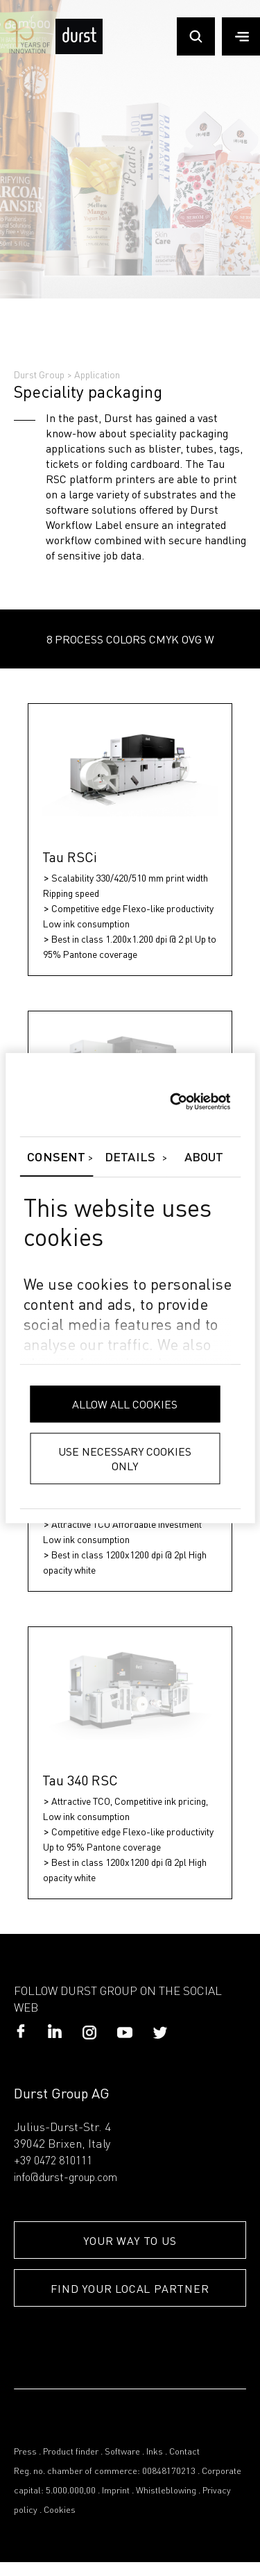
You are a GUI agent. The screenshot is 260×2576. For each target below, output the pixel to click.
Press (25, 2452)
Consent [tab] (56, 1158)
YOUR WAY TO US (129, 2240)
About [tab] (204, 1158)
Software (122, 2452)
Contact (184, 2452)
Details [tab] (130, 1158)
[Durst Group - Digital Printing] (79, 51)
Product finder (70, 2452)
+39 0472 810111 (53, 2161)
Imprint (116, 2490)
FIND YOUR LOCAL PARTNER (130, 2288)
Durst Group (39, 374)
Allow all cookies (124, 1404)
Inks (154, 2452)
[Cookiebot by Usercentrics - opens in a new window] (169, 1102)
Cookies (60, 2510)
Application (97, 374)
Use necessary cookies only (124, 1458)
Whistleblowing (166, 2490)
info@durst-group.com (65, 2178)
